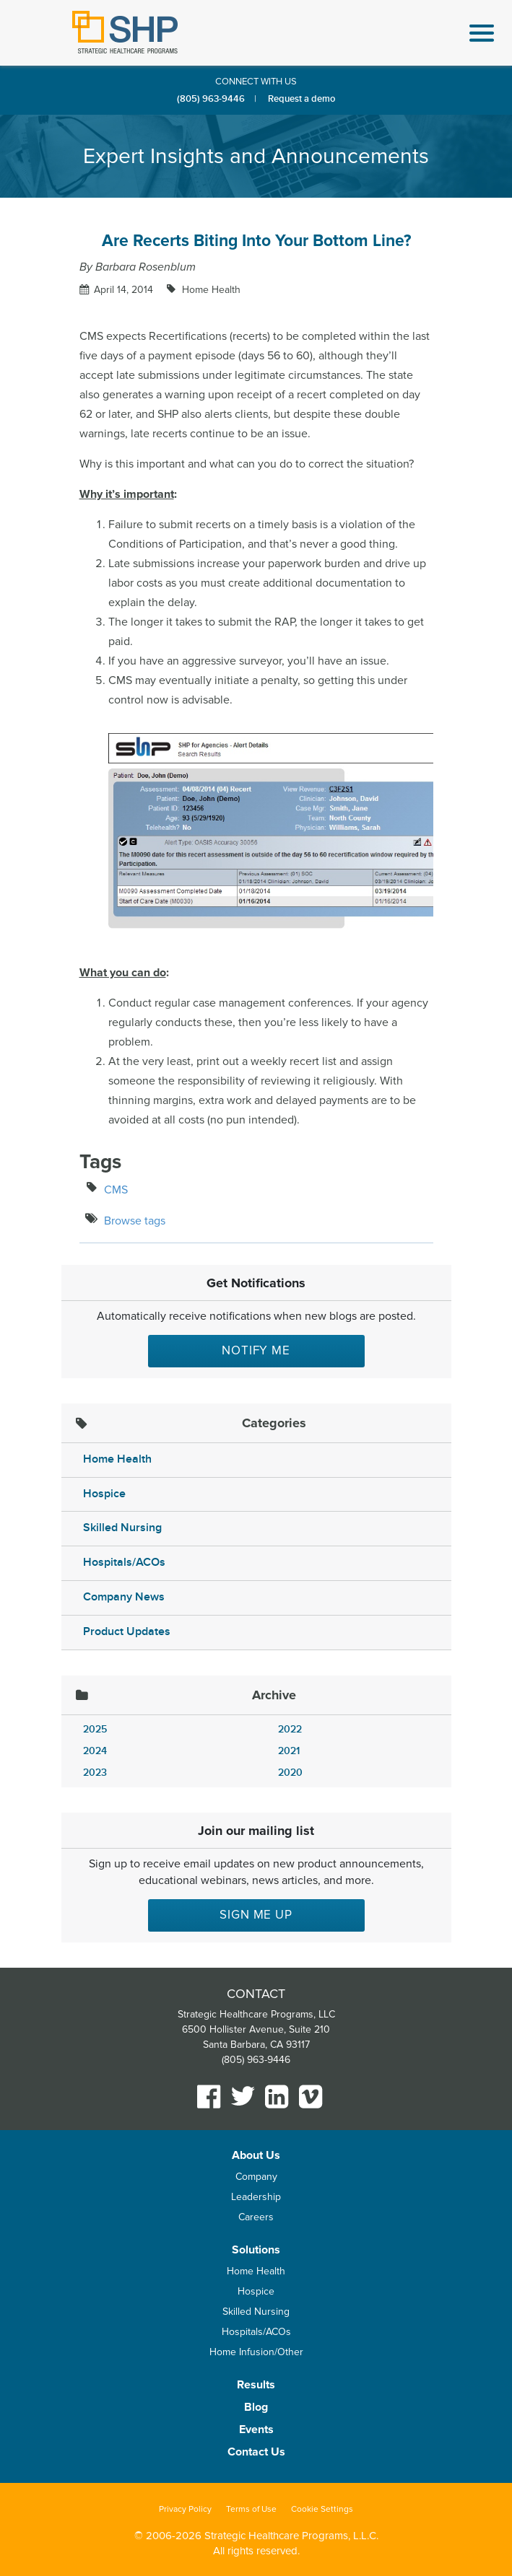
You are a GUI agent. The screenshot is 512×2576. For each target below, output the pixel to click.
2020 (290, 1772)
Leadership (256, 2197)
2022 (290, 1729)
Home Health (209, 290)
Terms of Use (251, 2509)
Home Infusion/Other (256, 2352)
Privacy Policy (185, 2509)
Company (256, 2176)
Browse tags (134, 1221)
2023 (95, 1772)
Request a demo (301, 99)
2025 (95, 1729)
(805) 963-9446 (211, 99)
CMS (116, 1190)
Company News (124, 1597)
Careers (256, 2217)
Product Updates (126, 1632)
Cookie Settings (322, 2509)
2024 (95, 1751)
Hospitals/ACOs (124, 1562)
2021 (289, 1751)
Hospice (104, 1494)
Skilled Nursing (122, 1528)
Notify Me (256, 1350)
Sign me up (256, 1914)
